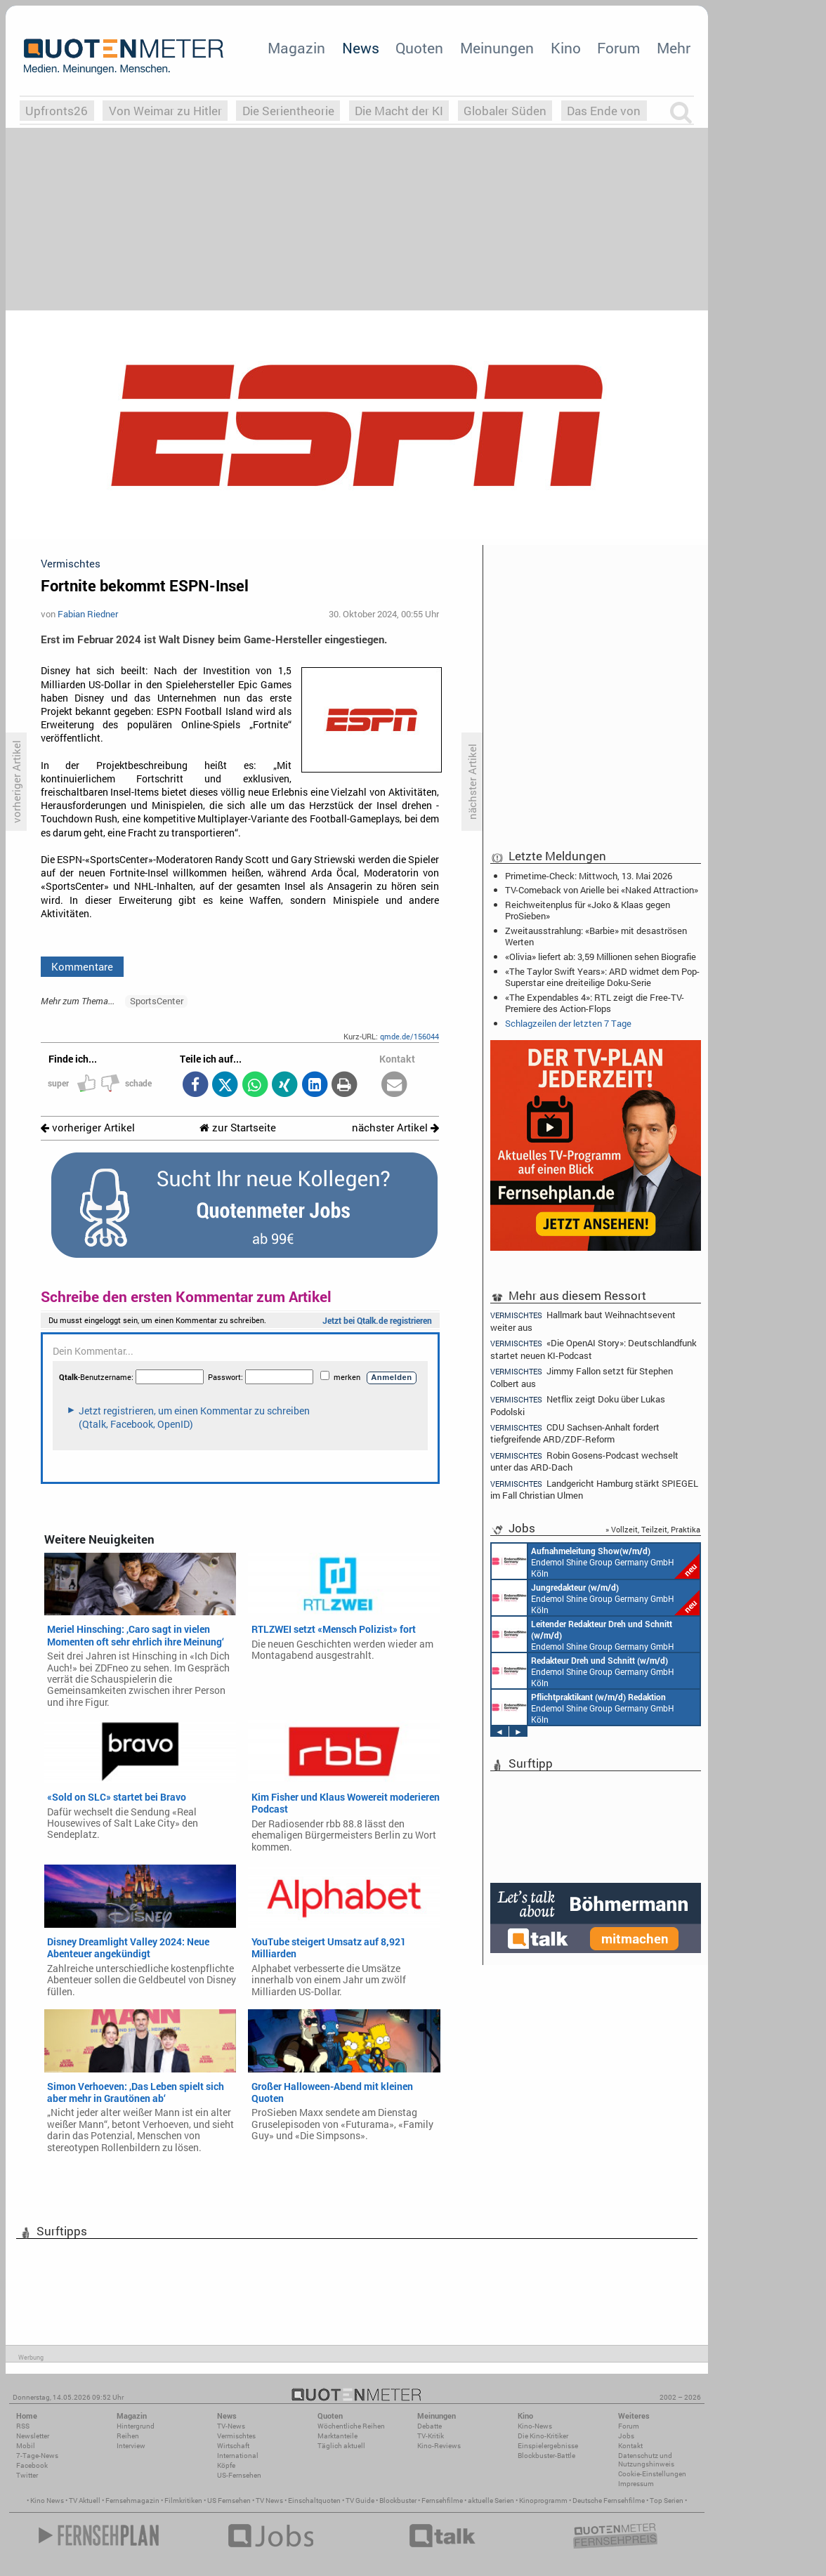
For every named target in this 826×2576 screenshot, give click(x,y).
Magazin (296, 48)
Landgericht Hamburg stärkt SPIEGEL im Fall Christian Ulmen (594, 1489)
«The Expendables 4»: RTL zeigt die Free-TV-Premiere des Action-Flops (594, 1003)
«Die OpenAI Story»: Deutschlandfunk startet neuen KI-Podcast (593, 1348)
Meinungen (497, 48)
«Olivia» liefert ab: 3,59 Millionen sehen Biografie (600, 956)
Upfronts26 (56, 111)
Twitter (27, 2475)
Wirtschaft (233, 2445)
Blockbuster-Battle (546, 2455)
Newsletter (32, 2435)
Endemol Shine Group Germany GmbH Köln (596, 1561)
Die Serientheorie (288, 111)
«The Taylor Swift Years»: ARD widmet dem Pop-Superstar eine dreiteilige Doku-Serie (602, 977)
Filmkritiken (183, 2500)
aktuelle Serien (491, 2500)
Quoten (419, 48)
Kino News (47, 2500)
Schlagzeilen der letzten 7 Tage (568, 1023)
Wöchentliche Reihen (351, 2426)
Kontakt (630, 2445)
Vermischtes (236, 2435)
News (360, 48)
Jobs (626, 2435)
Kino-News (535, 2426)
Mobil (25, 2445)
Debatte (429, 2426)
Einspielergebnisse (548, 2445)
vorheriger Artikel (88, 1127)
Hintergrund (136, 2426)
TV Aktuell (84, 2500)
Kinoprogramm (543, 2500)
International (237, 2455)
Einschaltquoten (314, 2500)
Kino (566, 48)
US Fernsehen (229, 2500)
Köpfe (226, 2465)
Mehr (673, 48)
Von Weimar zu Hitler (165, 111)
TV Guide (360, 2500)
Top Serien (666, 2500)
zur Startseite (237, 1127)
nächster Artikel (395, 1127)
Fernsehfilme (442, 2500)
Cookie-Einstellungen (652, 2473)
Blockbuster (398, 2500)
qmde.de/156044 (409, 1036)
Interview (131, 2445)
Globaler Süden (505, 111)
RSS (22, 2426)
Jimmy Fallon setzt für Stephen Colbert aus (581, 1376)
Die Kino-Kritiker (543, 2435)
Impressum (636, 2483)
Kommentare (82, 966)
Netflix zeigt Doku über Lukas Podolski (577, 1405)
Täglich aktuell (341, 2445)
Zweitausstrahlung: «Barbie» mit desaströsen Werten (596, 936)
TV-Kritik (430, 2435)
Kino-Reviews (439, 2445)
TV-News (231, 2426)
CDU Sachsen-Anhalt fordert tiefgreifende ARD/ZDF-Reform (575, 1433)
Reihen (128, 2435)
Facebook (32, 2465)
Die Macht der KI (399, 111)
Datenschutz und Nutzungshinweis (646, 2460)
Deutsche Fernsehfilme (608, 2500)
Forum (618, 48)
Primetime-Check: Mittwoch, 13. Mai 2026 (588, 875)
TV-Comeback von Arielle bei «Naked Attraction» (601, 889)
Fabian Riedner (88, 613)
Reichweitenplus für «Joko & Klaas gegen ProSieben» (587, 910)
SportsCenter (156, 1000)
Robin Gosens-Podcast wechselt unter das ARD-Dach (584, 1461)
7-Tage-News (37, 2455)
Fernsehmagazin (132, 2500)
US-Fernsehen (239, 2475)
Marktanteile (337, 2435)
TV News (269, 2500)
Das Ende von (604, 111)
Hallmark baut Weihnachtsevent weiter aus (583, 1320)
